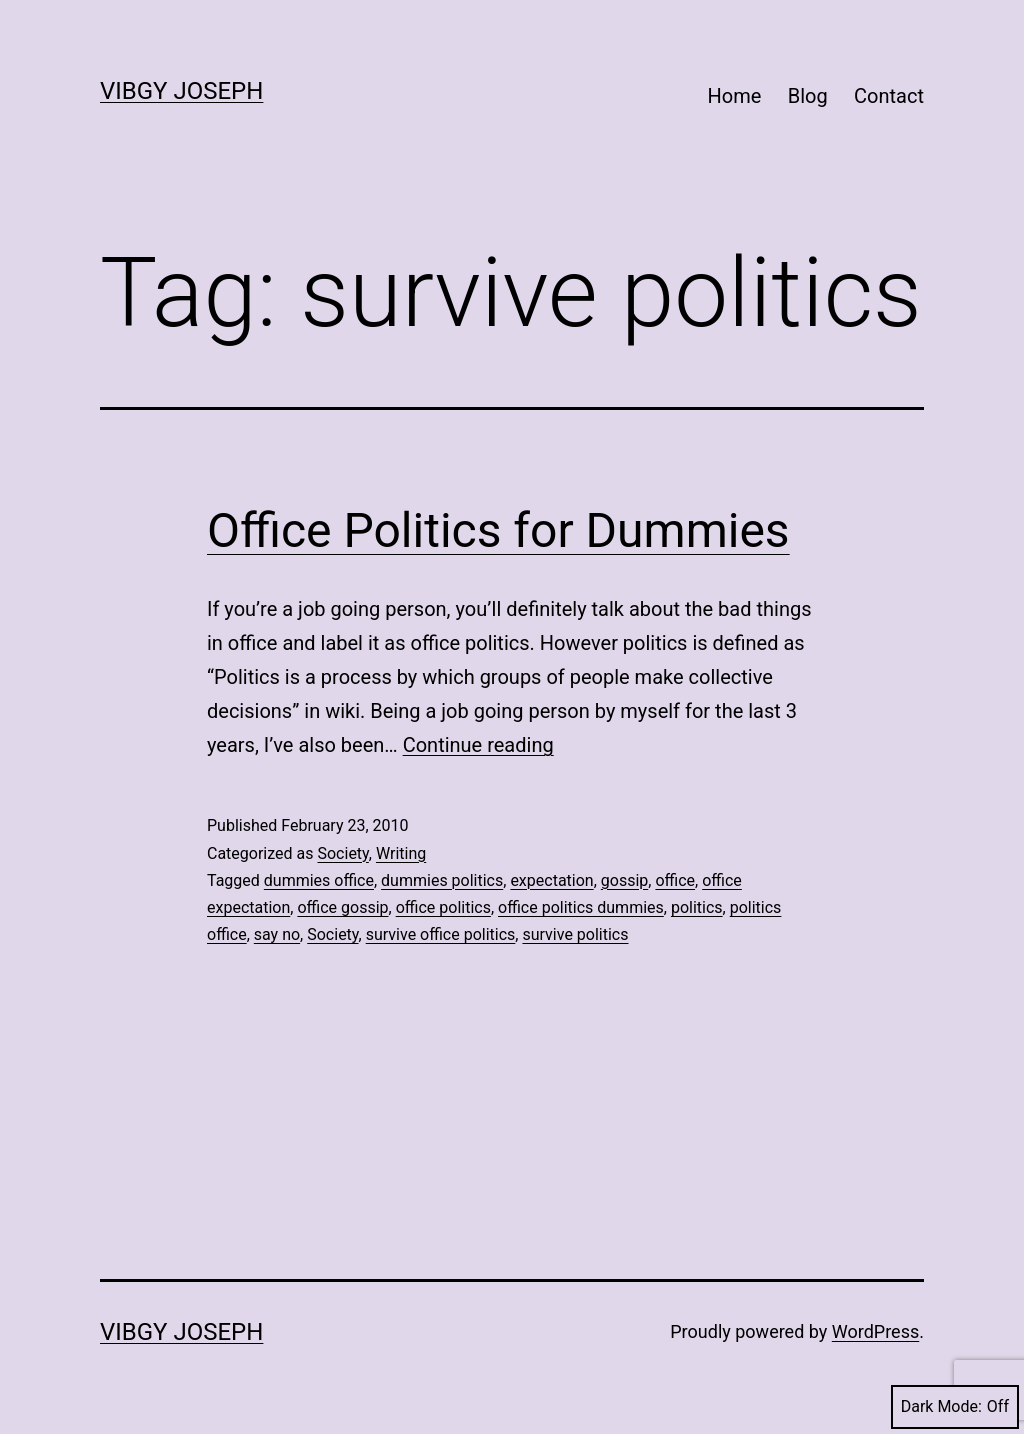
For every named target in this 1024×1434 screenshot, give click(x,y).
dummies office (319, 880)
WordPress (875, 1331)
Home (735, 96)
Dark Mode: (955, 1406)
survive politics (575, 934)
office (675, 880)
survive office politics (441, 934)
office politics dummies (581, 907)
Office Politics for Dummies (498, 530)
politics (697, 907)
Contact (889, 96)
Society (342, 853)
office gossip (342, 907)
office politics (443, 907)
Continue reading (478, 745)
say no (277, 934)
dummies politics (442, 880)
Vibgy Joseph (181, 91)
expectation (551, 880)
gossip (625, 880)
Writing (401, 853)
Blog (808, 96)
